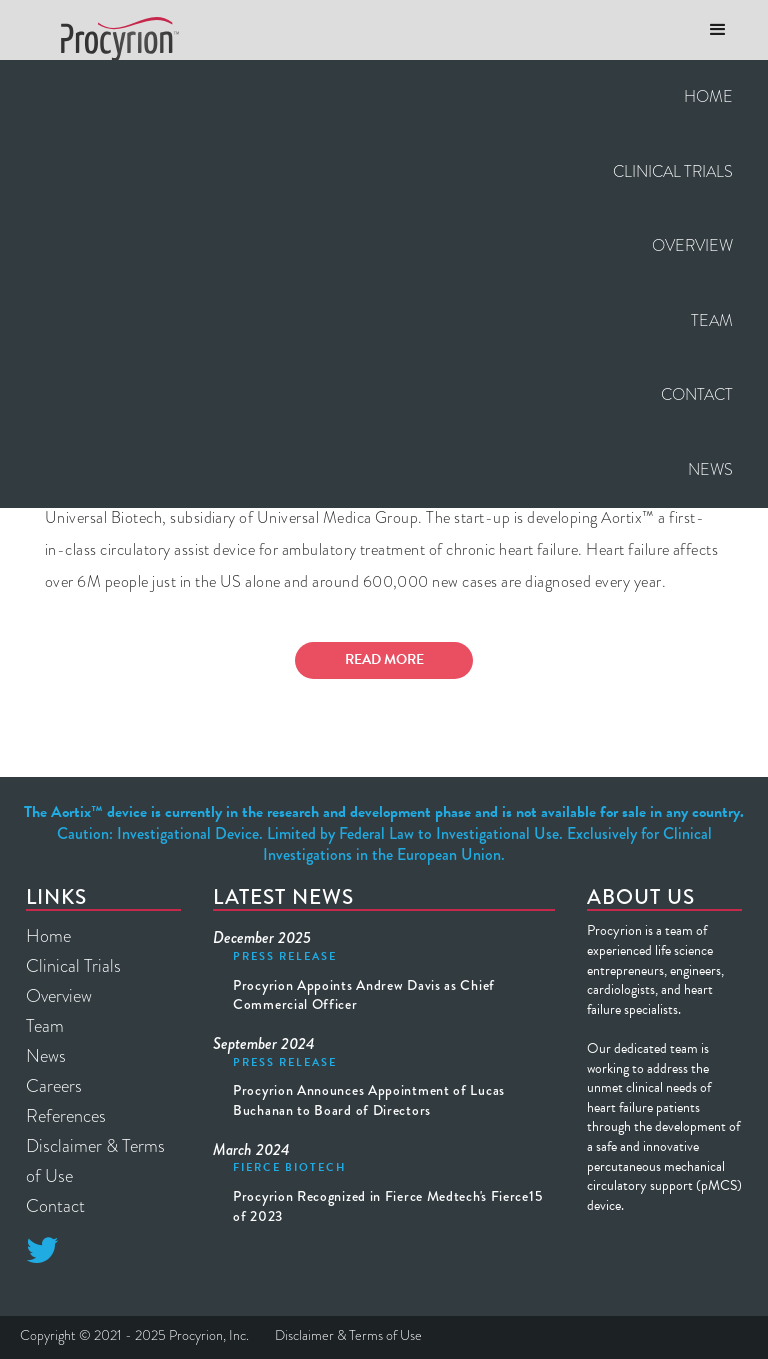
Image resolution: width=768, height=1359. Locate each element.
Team (712, 320)
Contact (697, 394)
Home (708, 96)
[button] (718, 30)
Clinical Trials (73, 966)
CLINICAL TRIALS (673, 171)
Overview (692, 245)
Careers (54, 1086)
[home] (112, 39)
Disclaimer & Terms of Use (95, 1161)
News (710, 469)
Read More (384, 659)
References (66, 1116)
